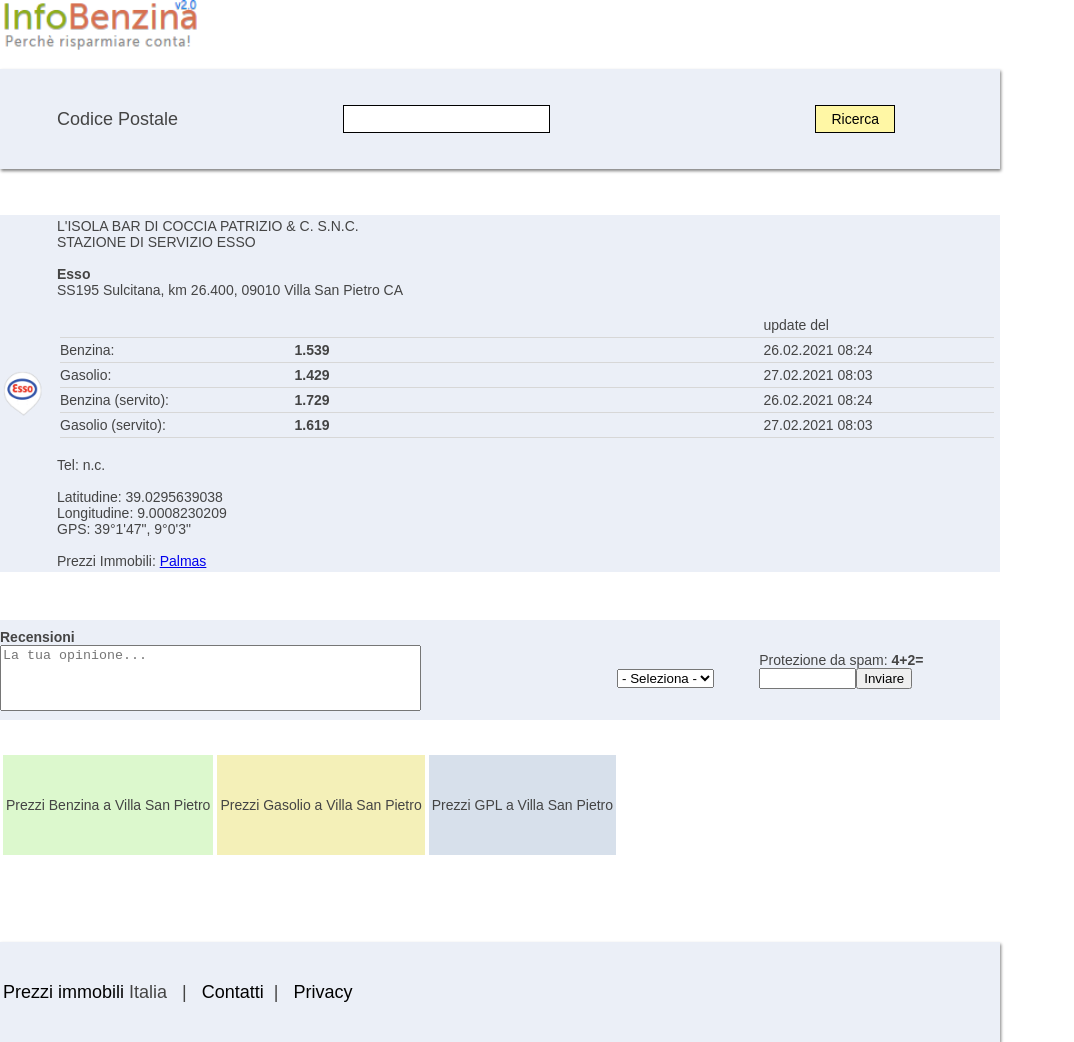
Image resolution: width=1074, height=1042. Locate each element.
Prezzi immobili (63, 992)
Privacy (322, 992)
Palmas (183, 561)
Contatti (233, 992)
